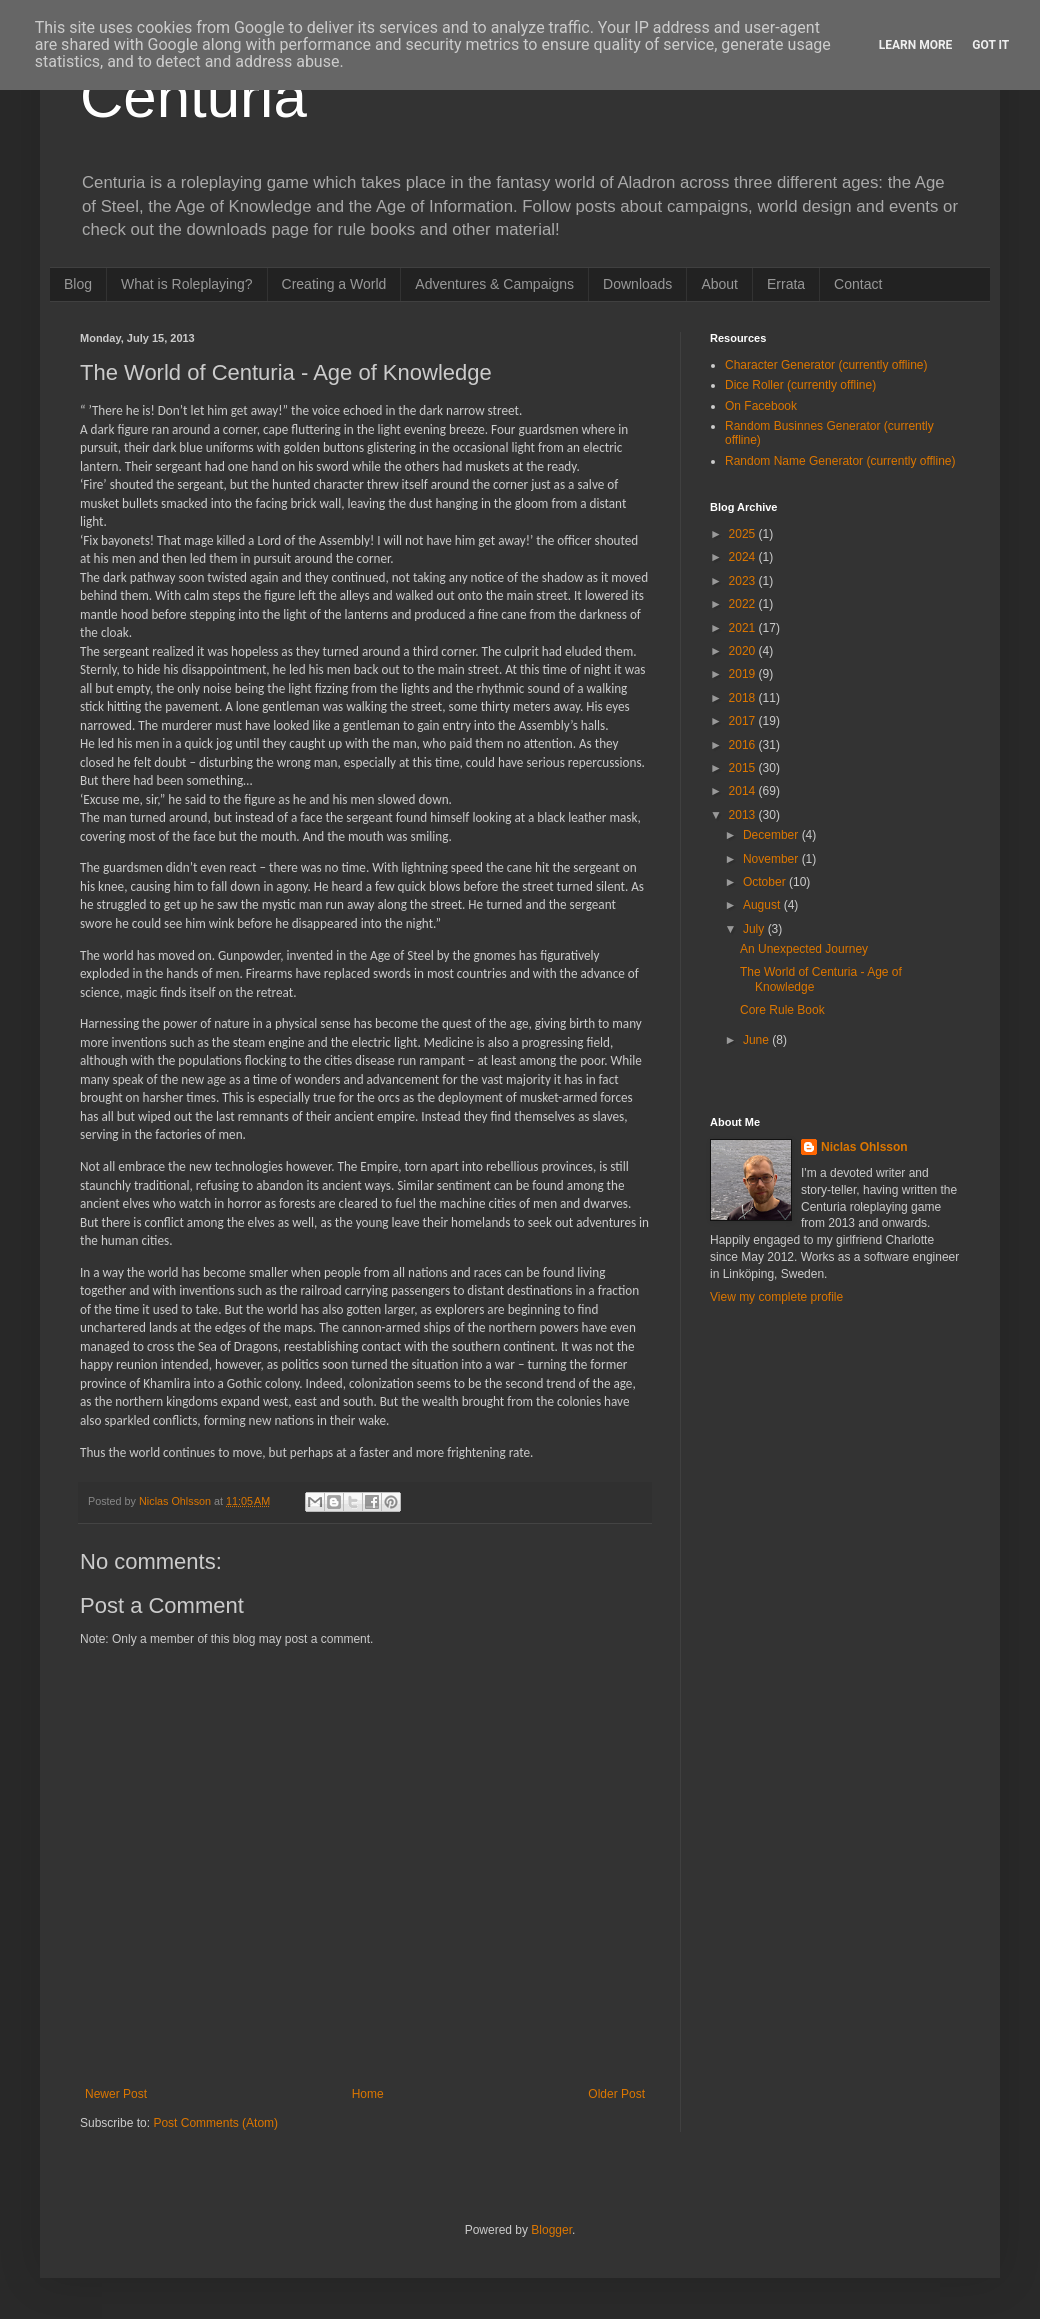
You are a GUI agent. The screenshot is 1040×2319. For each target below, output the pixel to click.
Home (368, 2094)
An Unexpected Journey (804, 949)
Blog (78, 284)
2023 (744, 581)
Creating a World (334, 284)
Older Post (616, 2094)
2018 (744, 698)
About (719, 284)
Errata (786, 284)
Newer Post (116, 2094)
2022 (744, 604)
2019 (744, 674)
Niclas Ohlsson (864, 1147)
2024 (744, 557)
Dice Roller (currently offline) (800, 385)
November (772, 859)
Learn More (916, 45)
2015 (744, 768)
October (766, 882)
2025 (744, 534)
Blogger (551, 2230)
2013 (744, 815)
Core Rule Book (782, 1010)
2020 (744, 651)
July (755, 929)
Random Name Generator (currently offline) (840, 461)
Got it (990, 45)
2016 (744, 745)
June (757, 1040)
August (763, 905)
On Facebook (761, 406)
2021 (744, 628)
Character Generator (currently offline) (826, 365)
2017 (744, 721)
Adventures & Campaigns (494, 284)
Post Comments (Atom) (215, 2123)
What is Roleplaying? (187, 284)
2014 (744, 791)
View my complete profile (776, 1297)
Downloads (637, 284)
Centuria (193, 96)
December (772, 835)
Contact (858, 284)
